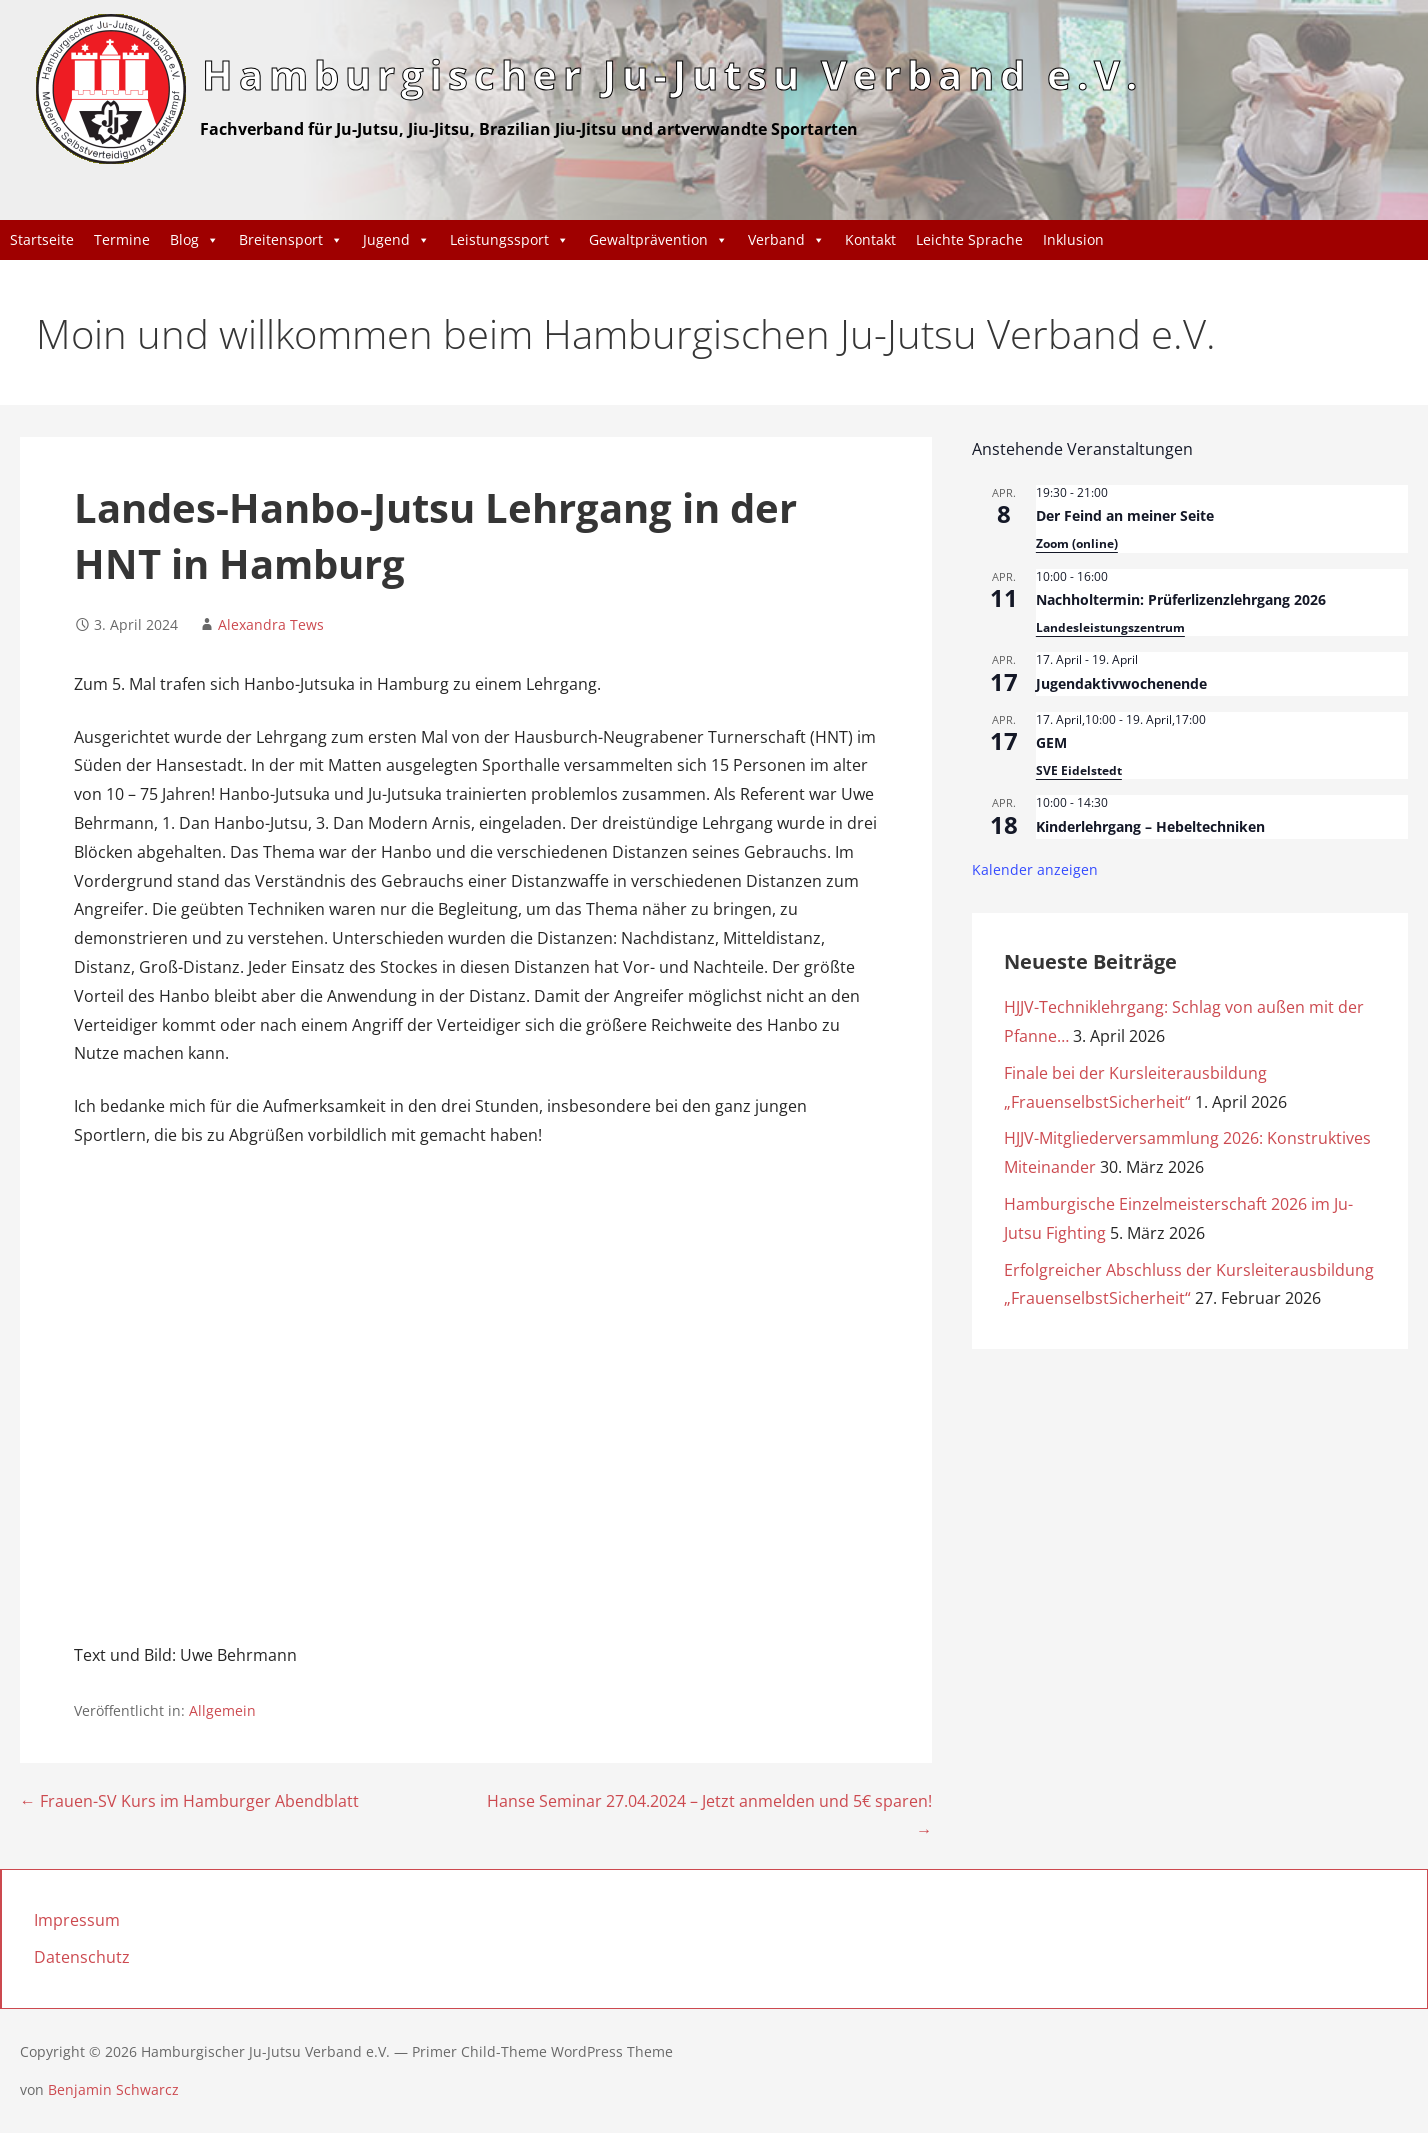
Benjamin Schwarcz (113, 2089)
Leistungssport (509, 240)
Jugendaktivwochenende (1121, 683)
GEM (1051, 742)
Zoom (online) (1077, 543)
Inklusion (1073, 239)
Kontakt (870, 239)
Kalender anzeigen (1035, 869)
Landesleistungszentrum (1110, 627)
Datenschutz (82, 1957)
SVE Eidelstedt (1079, 770)
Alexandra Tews (271, 624)
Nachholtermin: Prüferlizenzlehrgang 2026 (1181, 599)
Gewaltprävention (658, 240)
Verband (786, 240)
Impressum (77, 1920)
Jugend (396, 240)
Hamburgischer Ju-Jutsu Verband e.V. (672, 74)
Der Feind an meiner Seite (1125, 515)
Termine (122, 239)
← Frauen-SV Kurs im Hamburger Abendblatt (189, 1802)
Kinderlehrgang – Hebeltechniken (1150, 826)
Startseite (42, 239)
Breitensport (291, 240)
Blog (194, 240)
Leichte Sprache (969, 239)
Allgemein (222, 1710)
